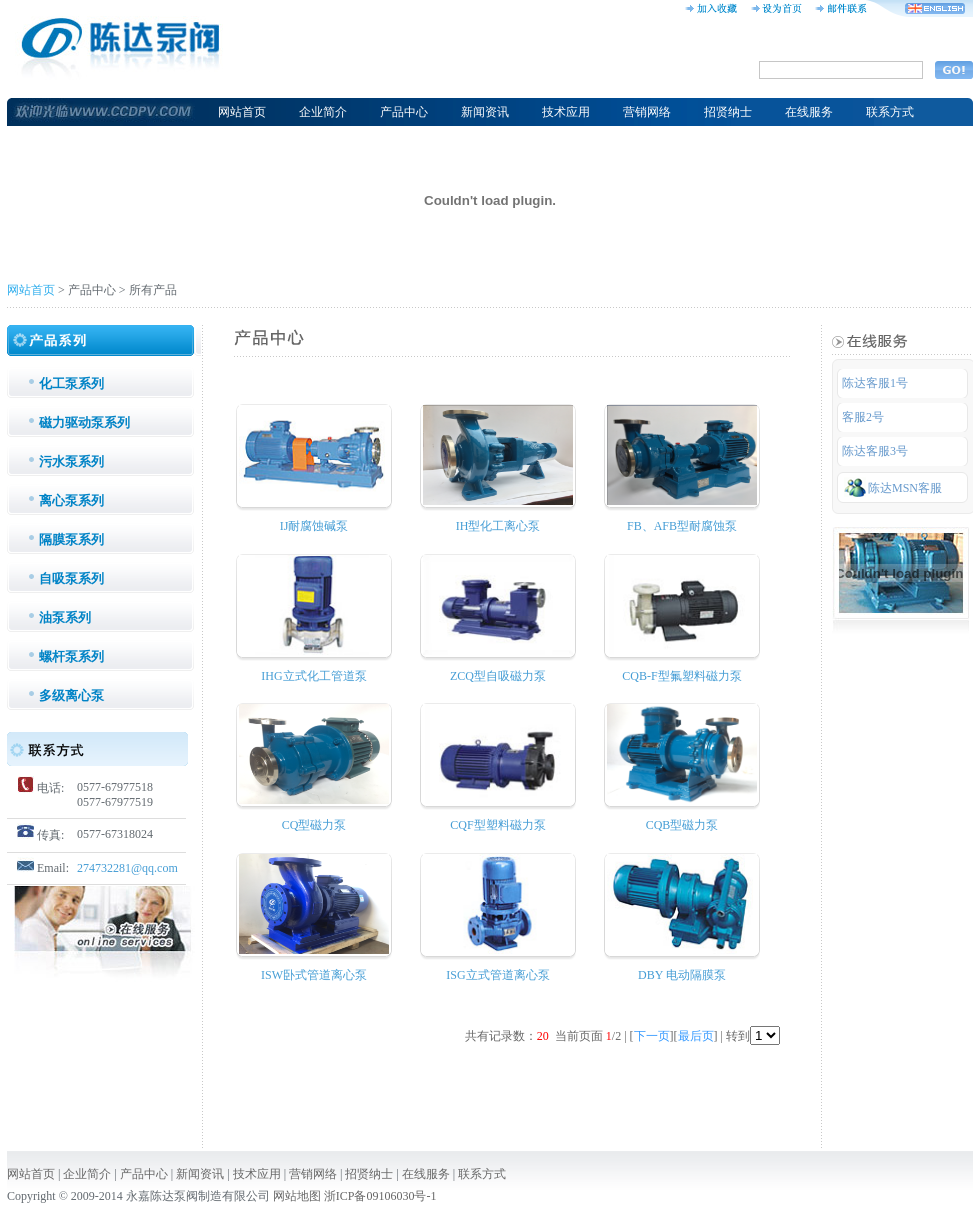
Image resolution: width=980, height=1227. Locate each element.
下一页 (652, 1036)
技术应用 (566, 112)
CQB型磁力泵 (682, 825)
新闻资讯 (485, 112)
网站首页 (242, 112)
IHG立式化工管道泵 (313, 676)
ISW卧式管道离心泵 (314, 975)
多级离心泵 (71, 695)
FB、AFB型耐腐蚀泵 (682, 526)
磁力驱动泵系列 (84, 422)
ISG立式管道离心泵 (497, 975)
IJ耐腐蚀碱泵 (314, 526)
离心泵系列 (71, 500)
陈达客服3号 (875, 451)
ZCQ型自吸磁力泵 (498, 676)
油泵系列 (65, 617)
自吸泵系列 (71, 578)
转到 (753, 1036)
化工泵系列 (71, 383)
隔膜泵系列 (71, 539)
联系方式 (890, 112)
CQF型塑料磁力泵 (497, 825)
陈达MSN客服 (893, 487)
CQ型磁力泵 (314, 825)
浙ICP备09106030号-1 (380, 1196)
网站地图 (297, 1196)
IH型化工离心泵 (498, 526)
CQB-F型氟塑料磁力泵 (681, 676)
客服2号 (863, 417)
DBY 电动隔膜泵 (682, 975)
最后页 (696, 1036)
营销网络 (647, 112)
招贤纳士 (728, 112)
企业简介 (323, 112)
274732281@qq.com (127, 868)
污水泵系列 (71, 461)
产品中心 (404, 112)
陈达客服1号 (875, 383)
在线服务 (809, 112)
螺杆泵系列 (71, 656)
